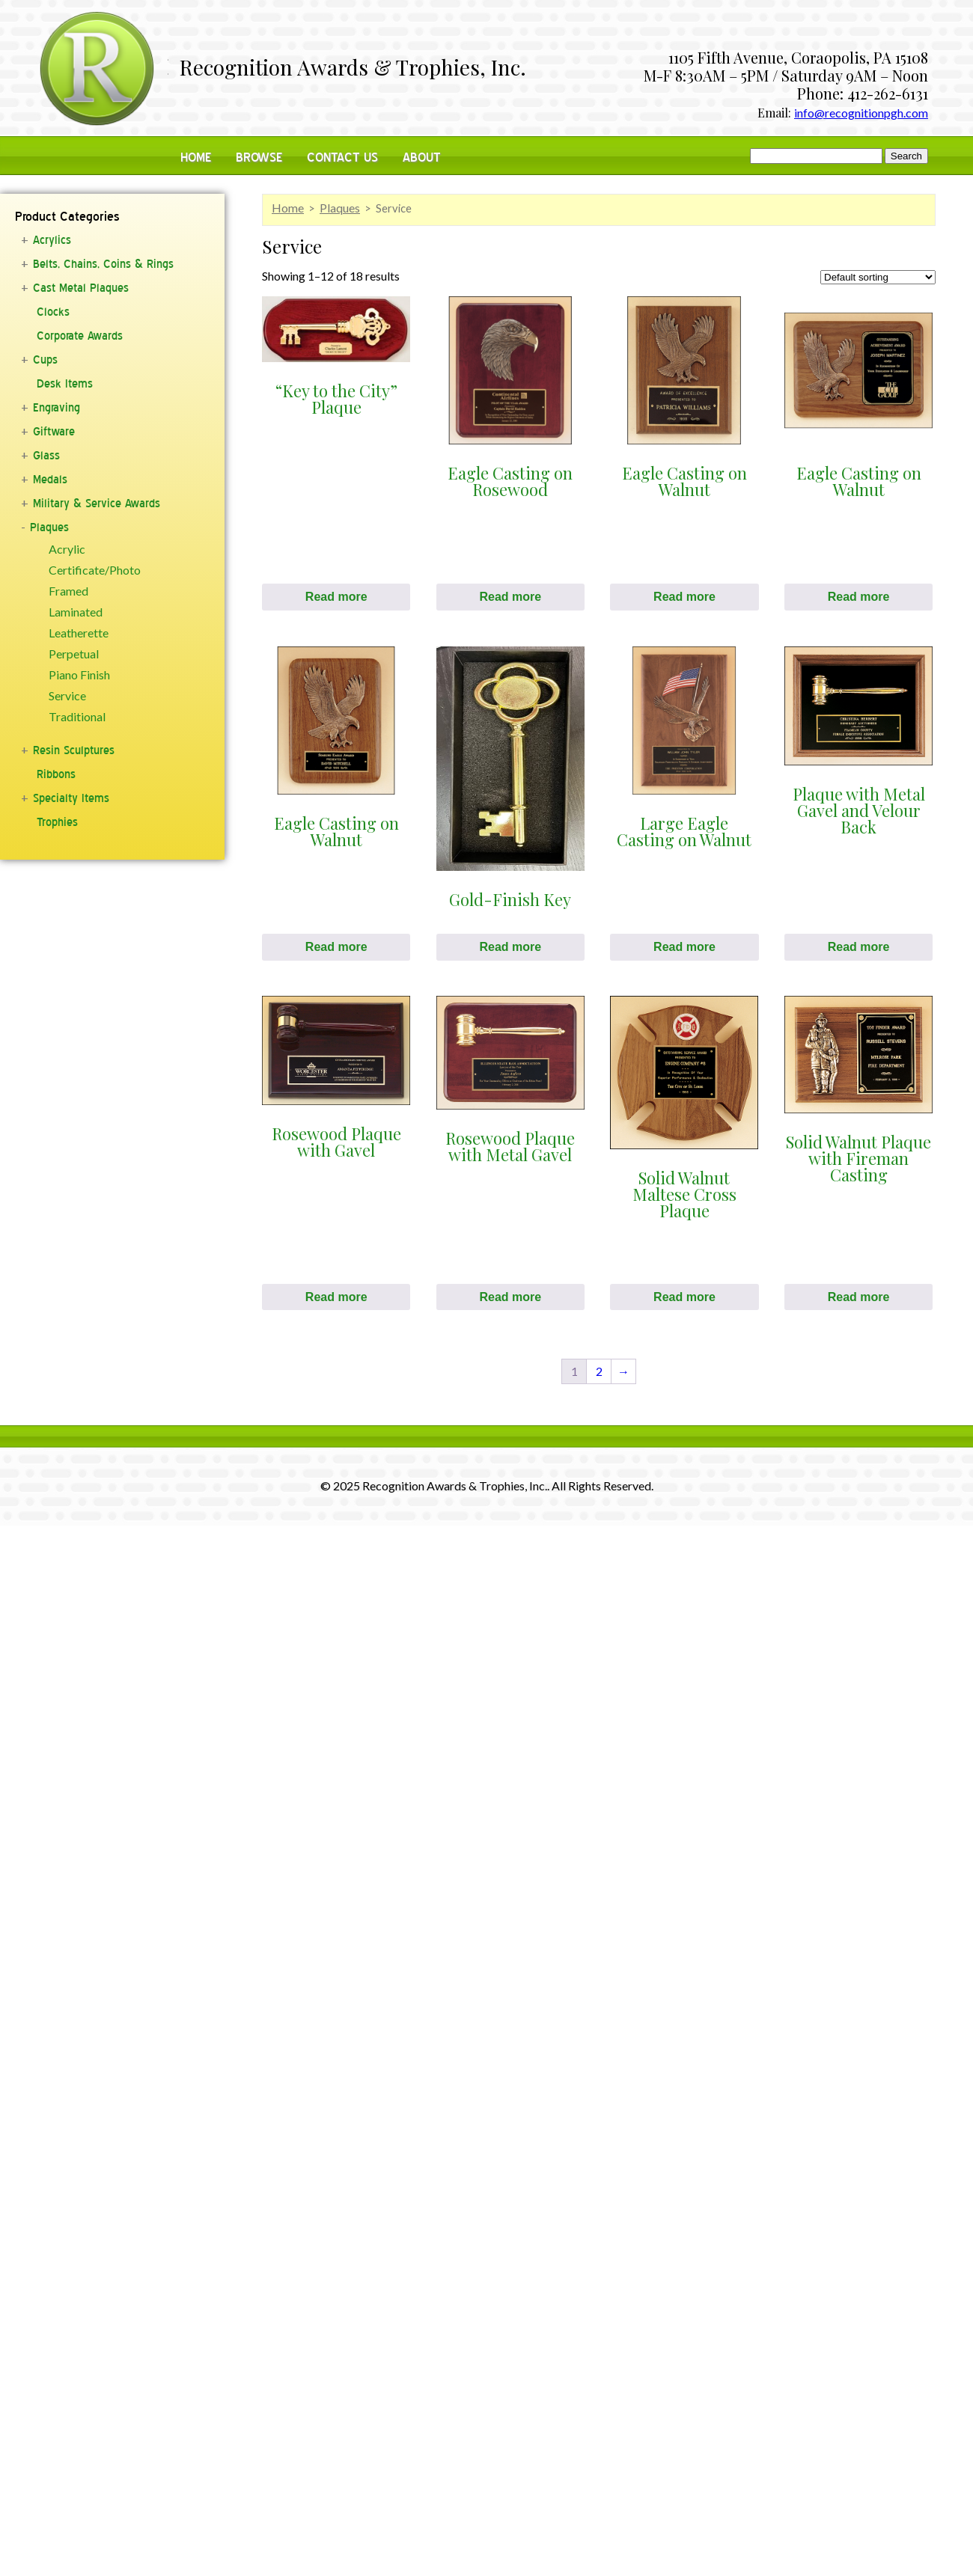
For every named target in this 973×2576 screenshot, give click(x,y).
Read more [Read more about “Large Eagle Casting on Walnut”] (684, 946)
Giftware (54, 431)
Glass (46, 455)
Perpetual (74, 654)
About (422, 157)
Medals (50, 479)
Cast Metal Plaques (81, 288)
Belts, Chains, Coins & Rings (103, 264)
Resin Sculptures (74, 750)
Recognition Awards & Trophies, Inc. (353, 69)
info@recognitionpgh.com (861, 112)
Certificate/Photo (95, 570)
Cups (45, 360)
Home (195, 157)
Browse (259, 157)
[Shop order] (878, 277)
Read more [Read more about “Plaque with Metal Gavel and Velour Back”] (859, 946)
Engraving (56, 407)
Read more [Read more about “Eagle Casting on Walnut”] (684, 596)
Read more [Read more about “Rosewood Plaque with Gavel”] (336, 1297)
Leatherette (79, 633)
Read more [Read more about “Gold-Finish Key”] (510, 946)
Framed (68, 591)
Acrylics (52, 240)
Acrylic (67, 549)
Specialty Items (71, 798)
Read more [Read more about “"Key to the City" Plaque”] (336, 596)
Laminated (76, 612)
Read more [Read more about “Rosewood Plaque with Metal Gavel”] (510, 1297)
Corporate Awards (80, 336)
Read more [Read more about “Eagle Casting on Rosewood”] (510, 596)
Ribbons (56, 774)
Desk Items (65, 384)
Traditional (77, 717)
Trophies (57, 822)
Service (67, 696)
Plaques (49, 527)
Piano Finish (79, 675)
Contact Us (342, 157)
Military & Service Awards (96, 503)
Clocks (53, 312)
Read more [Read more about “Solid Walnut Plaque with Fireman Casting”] (859, 1297)
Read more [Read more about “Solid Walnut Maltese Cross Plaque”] (684, 1297)
